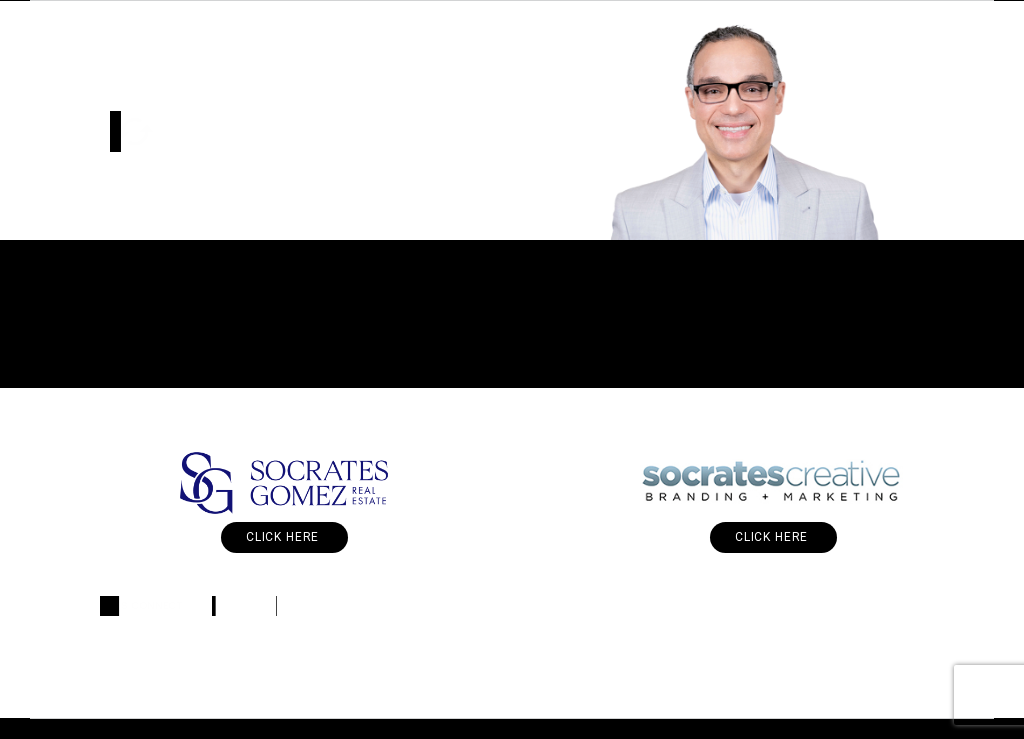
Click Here (284, 537)
